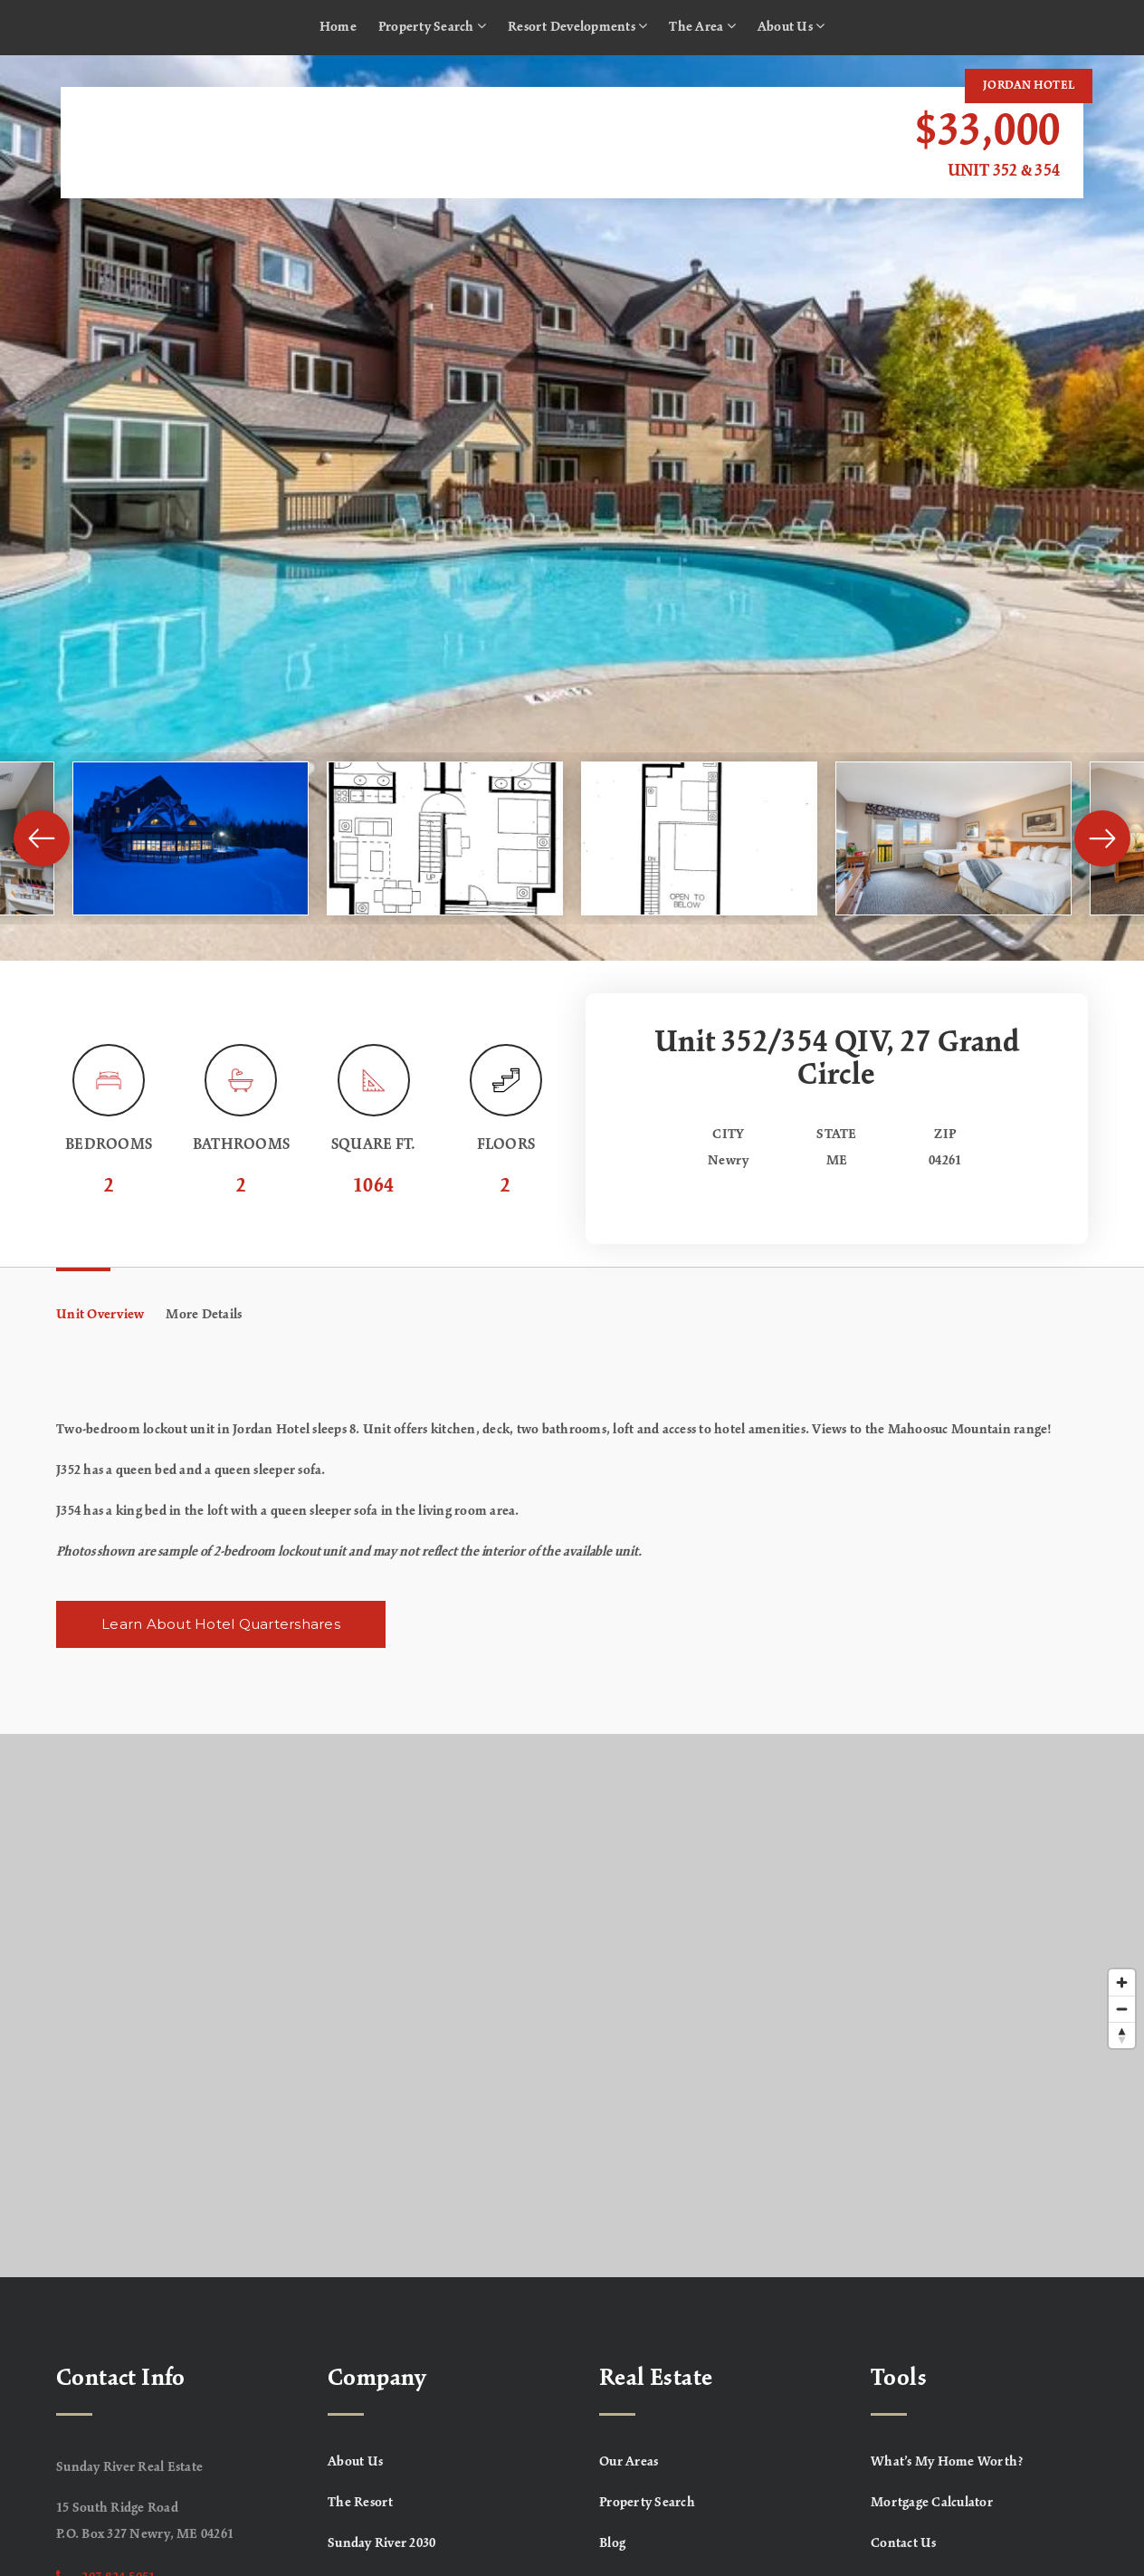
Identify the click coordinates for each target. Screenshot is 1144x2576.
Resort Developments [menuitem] (577, 26)
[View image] (190, 838)
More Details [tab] (204, 1314)
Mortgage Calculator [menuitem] (932, 2502)
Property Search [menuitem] (432, 26)
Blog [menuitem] (612, 2543)
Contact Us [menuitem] (904, 2543)
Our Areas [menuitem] (628, 2462)
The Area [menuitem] (702, 26)
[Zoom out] (1122, 2009)
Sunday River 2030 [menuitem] (381, 2543)
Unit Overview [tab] (100, 1314)
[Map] (572, 2005)
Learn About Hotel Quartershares (220, 1624)
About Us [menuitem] (791, 26)
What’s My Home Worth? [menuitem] (947, 2462)
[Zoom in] (1122, 1982)
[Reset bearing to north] (1122, 2035)
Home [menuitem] (338, 27)
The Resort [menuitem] (361, 2502)
